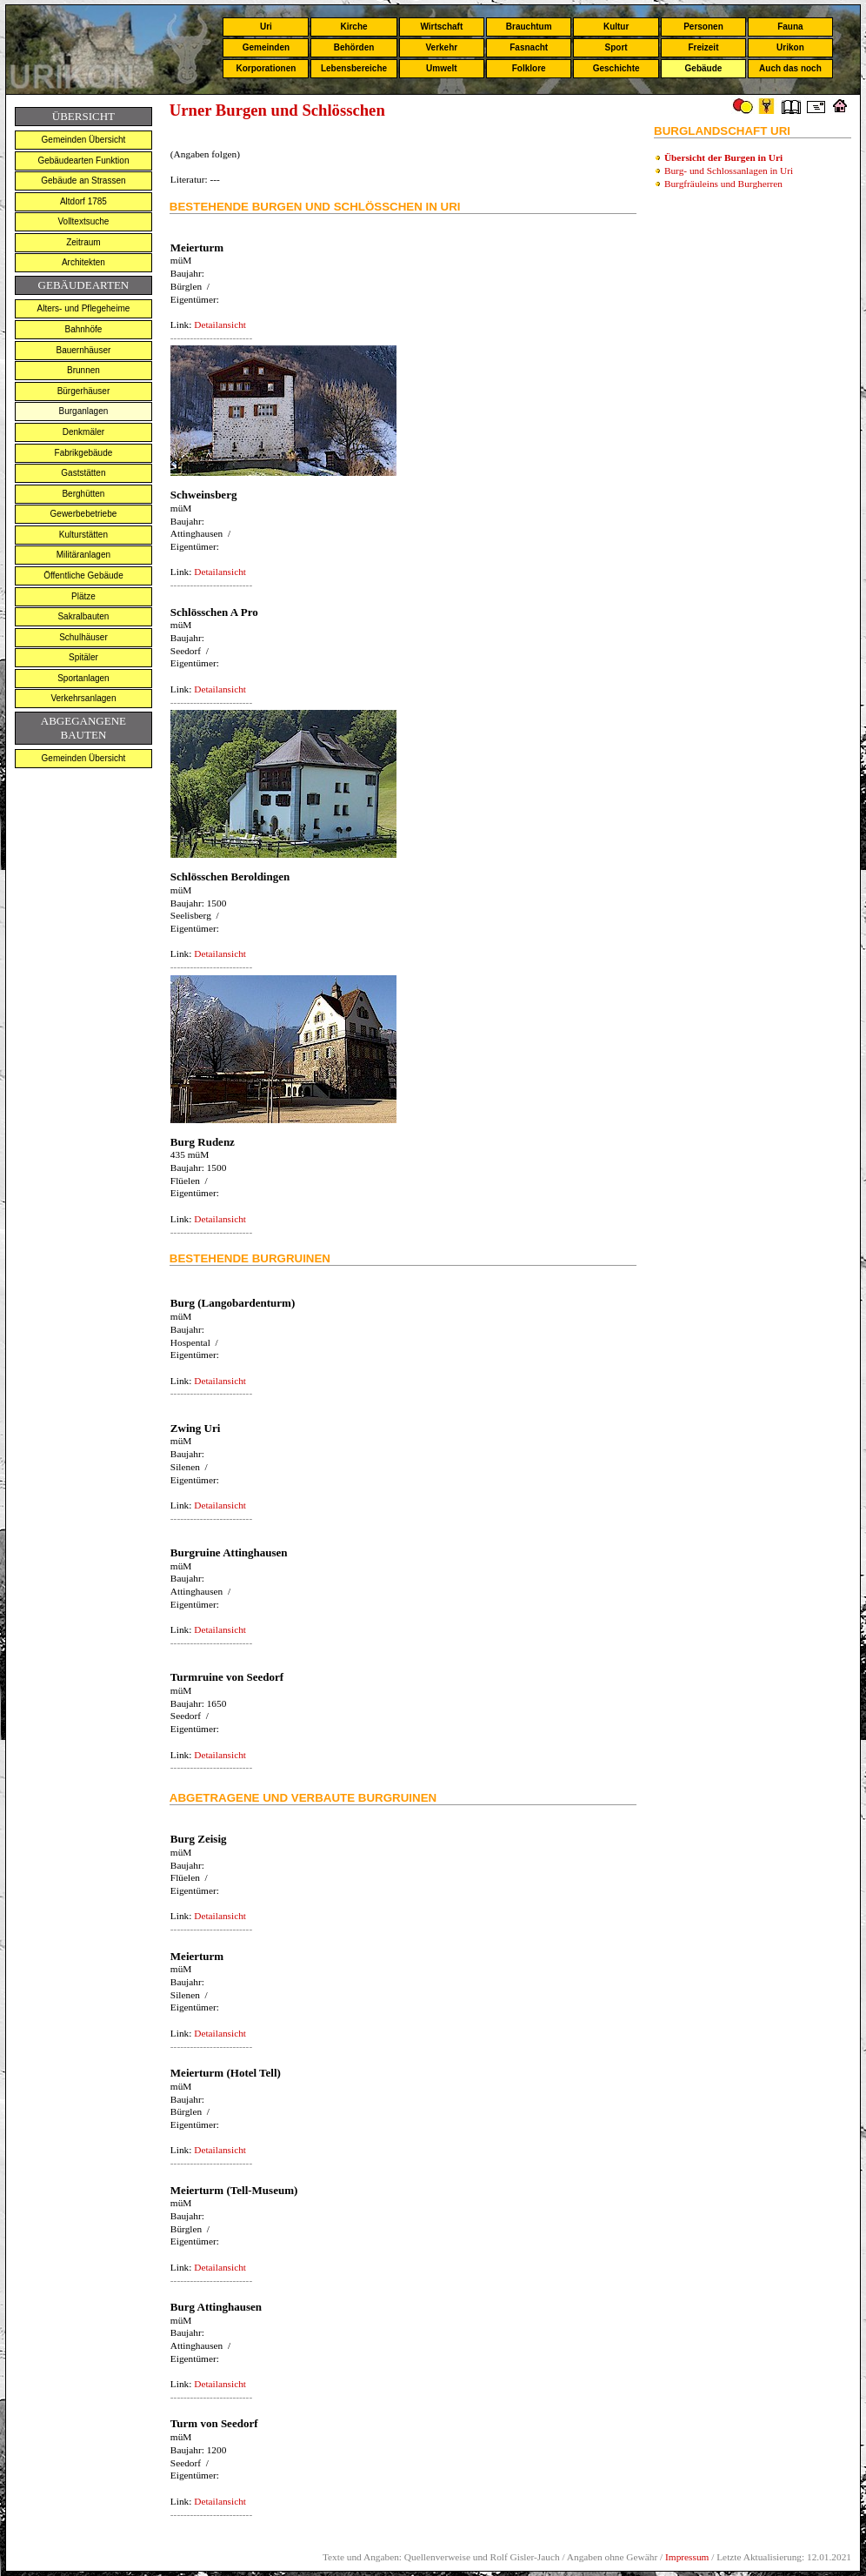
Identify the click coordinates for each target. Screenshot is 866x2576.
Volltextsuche (83, 221)
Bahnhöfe (84, 329)
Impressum (687, 2557)
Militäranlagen (83, 554)
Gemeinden (266, 47)
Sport (616, 47)
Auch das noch (790, 68)
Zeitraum (83, 242)
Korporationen (266, 68)
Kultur (616, 26)
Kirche (353, 26)
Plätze (83, 596)
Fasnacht (529, 47)
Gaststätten (83, 473)
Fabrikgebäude (84, 453)
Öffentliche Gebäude (83, 575)
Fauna (790, 26)
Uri (266, 26)
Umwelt (441, 68)
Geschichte (616, 68)
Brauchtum (529, 26)
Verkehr (441, 47)
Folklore (529, 68)
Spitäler (83, 657)
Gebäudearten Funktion (83, 160)
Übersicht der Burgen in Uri (723, 157)
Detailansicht (220, 324)
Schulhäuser (83, 637)
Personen (703, 26)
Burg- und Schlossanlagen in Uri (728, 170)
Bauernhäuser (84, 350)
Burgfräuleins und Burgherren (723, 183)
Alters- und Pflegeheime (83, 308)
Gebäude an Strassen (83, 180)
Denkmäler (83, 432)
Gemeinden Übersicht (84, 139)
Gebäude (704, 68)
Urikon (790, 47)
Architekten (83, 262)
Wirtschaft (441, 26)
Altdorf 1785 (83, 201)
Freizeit (703, 47)
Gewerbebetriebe (83, 514)
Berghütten (83, 493)
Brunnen (83, 370)
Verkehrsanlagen (83, 698)
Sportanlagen (83, 678)
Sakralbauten (83, 616)
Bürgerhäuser (83, 391)
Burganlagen (84, 411)
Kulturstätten (83, 534)
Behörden (354, 47)
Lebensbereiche (354, 68)
